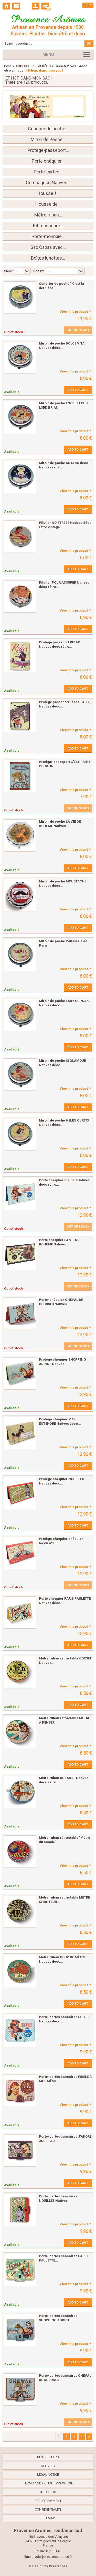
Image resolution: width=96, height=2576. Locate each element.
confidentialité (48, 2509)
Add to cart (77, 390)
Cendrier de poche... (48, 128)
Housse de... (48, 204)
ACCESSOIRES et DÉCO (33, 66)
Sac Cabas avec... (48, 247)
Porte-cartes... (48, 171)
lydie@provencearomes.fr (53, 2557)
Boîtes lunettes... (48, 258)
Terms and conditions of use (48, 2483)
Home (7, 66)
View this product (74, 311)
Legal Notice (48, 2474)
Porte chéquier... (48, 161)
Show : (9, 271)
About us (48, 2492)
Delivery (48, 2466)
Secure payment (48, 2501)
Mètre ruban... (48, 215)
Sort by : (39, 271)
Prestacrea (58, 2566)
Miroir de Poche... (48, 139)
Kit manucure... (48, 225)
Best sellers (48, 2457)
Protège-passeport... (48, 150)
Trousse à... (48, 193)
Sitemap (48, 2518)
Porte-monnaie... (48, 236)
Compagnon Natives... (48, 182)
